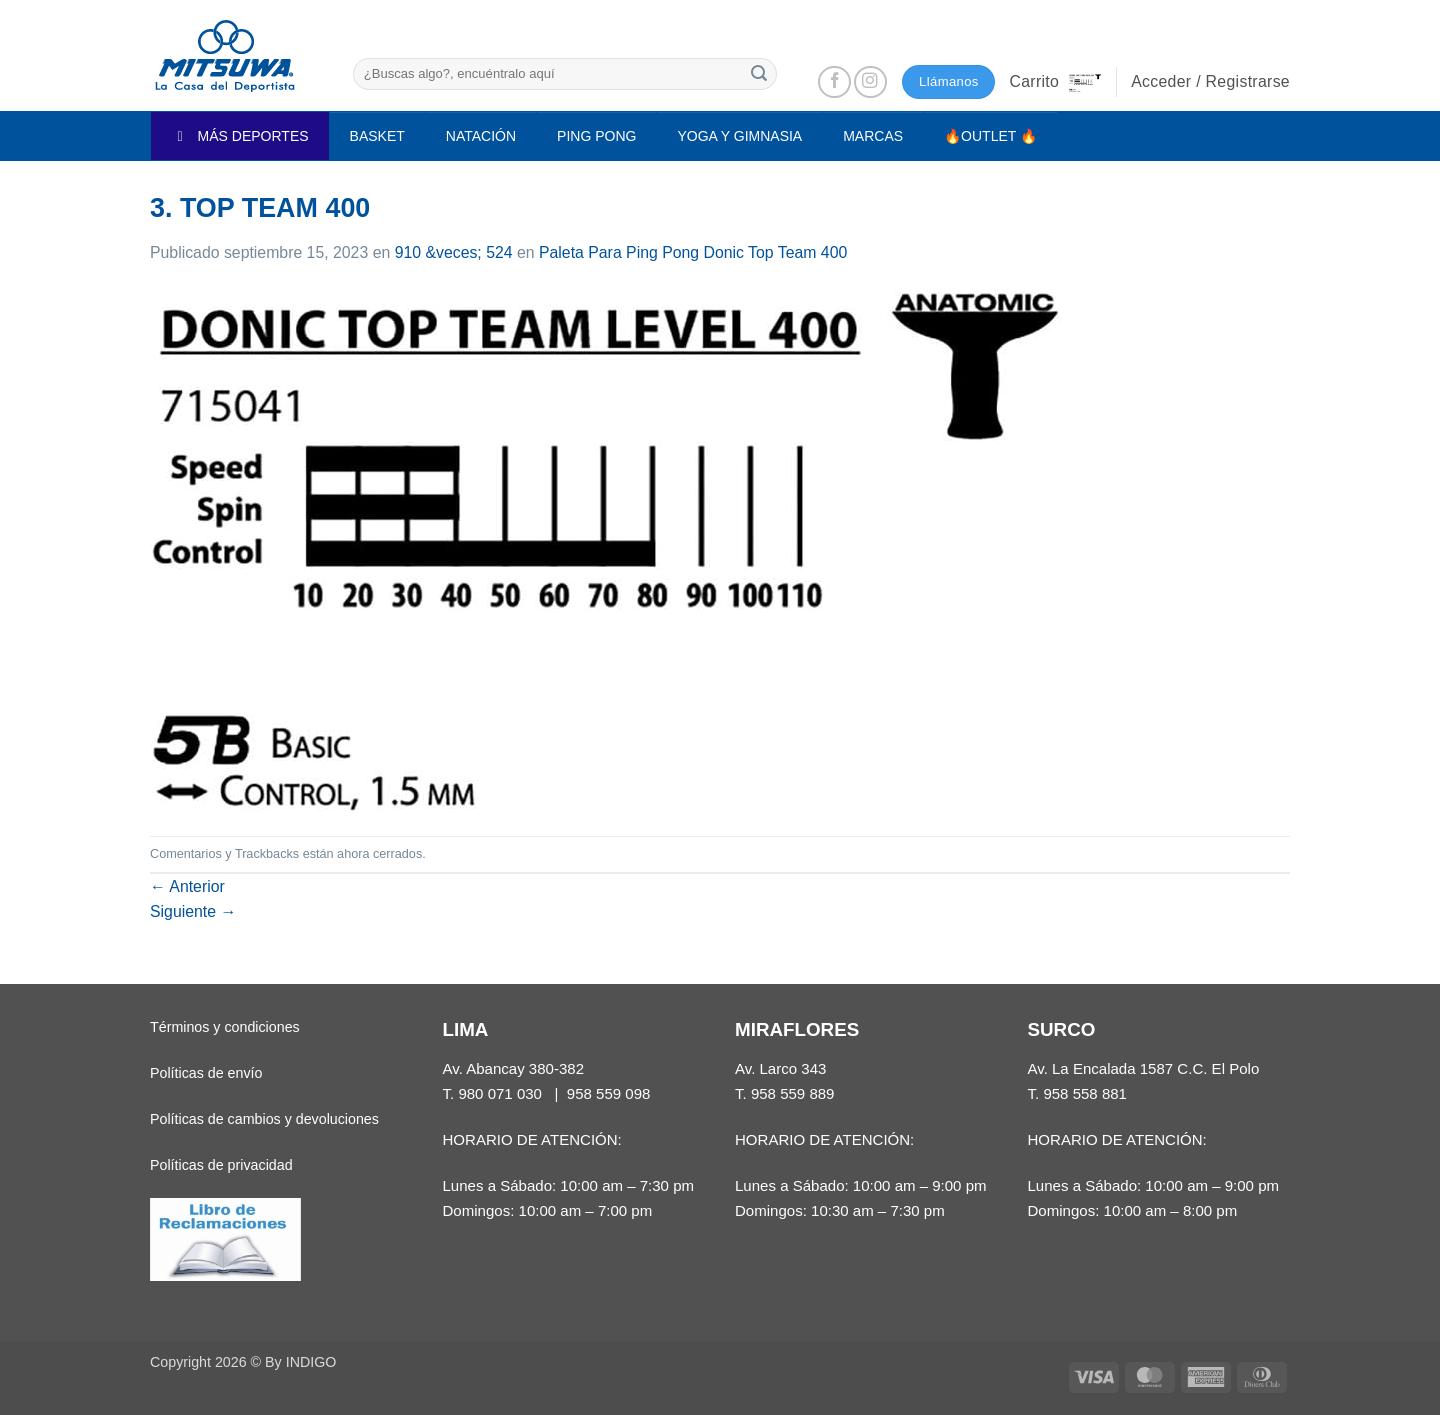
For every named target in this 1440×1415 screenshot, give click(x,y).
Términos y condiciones (225, 1027)
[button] (1055, 82)
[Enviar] (759, 73)
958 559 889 (793, 1093)
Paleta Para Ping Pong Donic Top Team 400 (693, 252)
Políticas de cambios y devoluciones (264, 1119)
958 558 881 (1085, 1093)
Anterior (187, 886)
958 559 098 (609, 1093)
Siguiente (193, 911)
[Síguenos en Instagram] (870, 82)
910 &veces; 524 (454, 252)
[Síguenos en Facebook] (834, 82)
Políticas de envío (206, 1073)
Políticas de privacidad (221, 1165)
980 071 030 (500, 1093)
